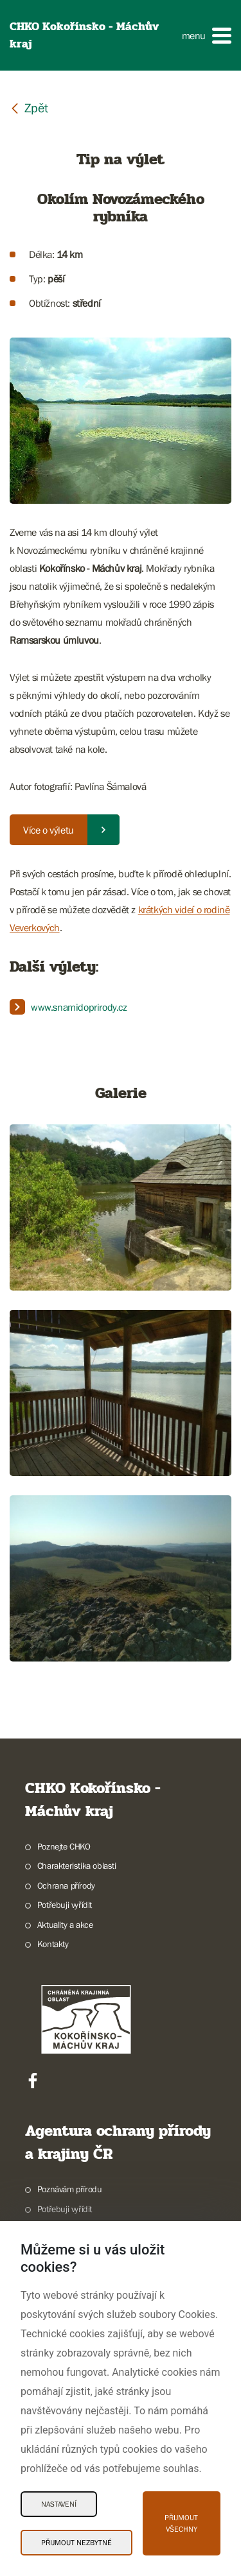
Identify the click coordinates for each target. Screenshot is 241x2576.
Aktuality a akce (65, 1924)
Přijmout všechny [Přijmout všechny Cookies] (181, 2523)
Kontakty (53, 1944)
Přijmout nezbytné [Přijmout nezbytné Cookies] (76, 2542)
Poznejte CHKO (64, 1846)
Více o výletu (48, 830)
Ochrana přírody (66, 1885)
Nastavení (58, 2504)
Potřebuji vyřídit (64, 1905)
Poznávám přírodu (69, 2189)
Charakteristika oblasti (76, 1865)
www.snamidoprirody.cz (79, 1007)
